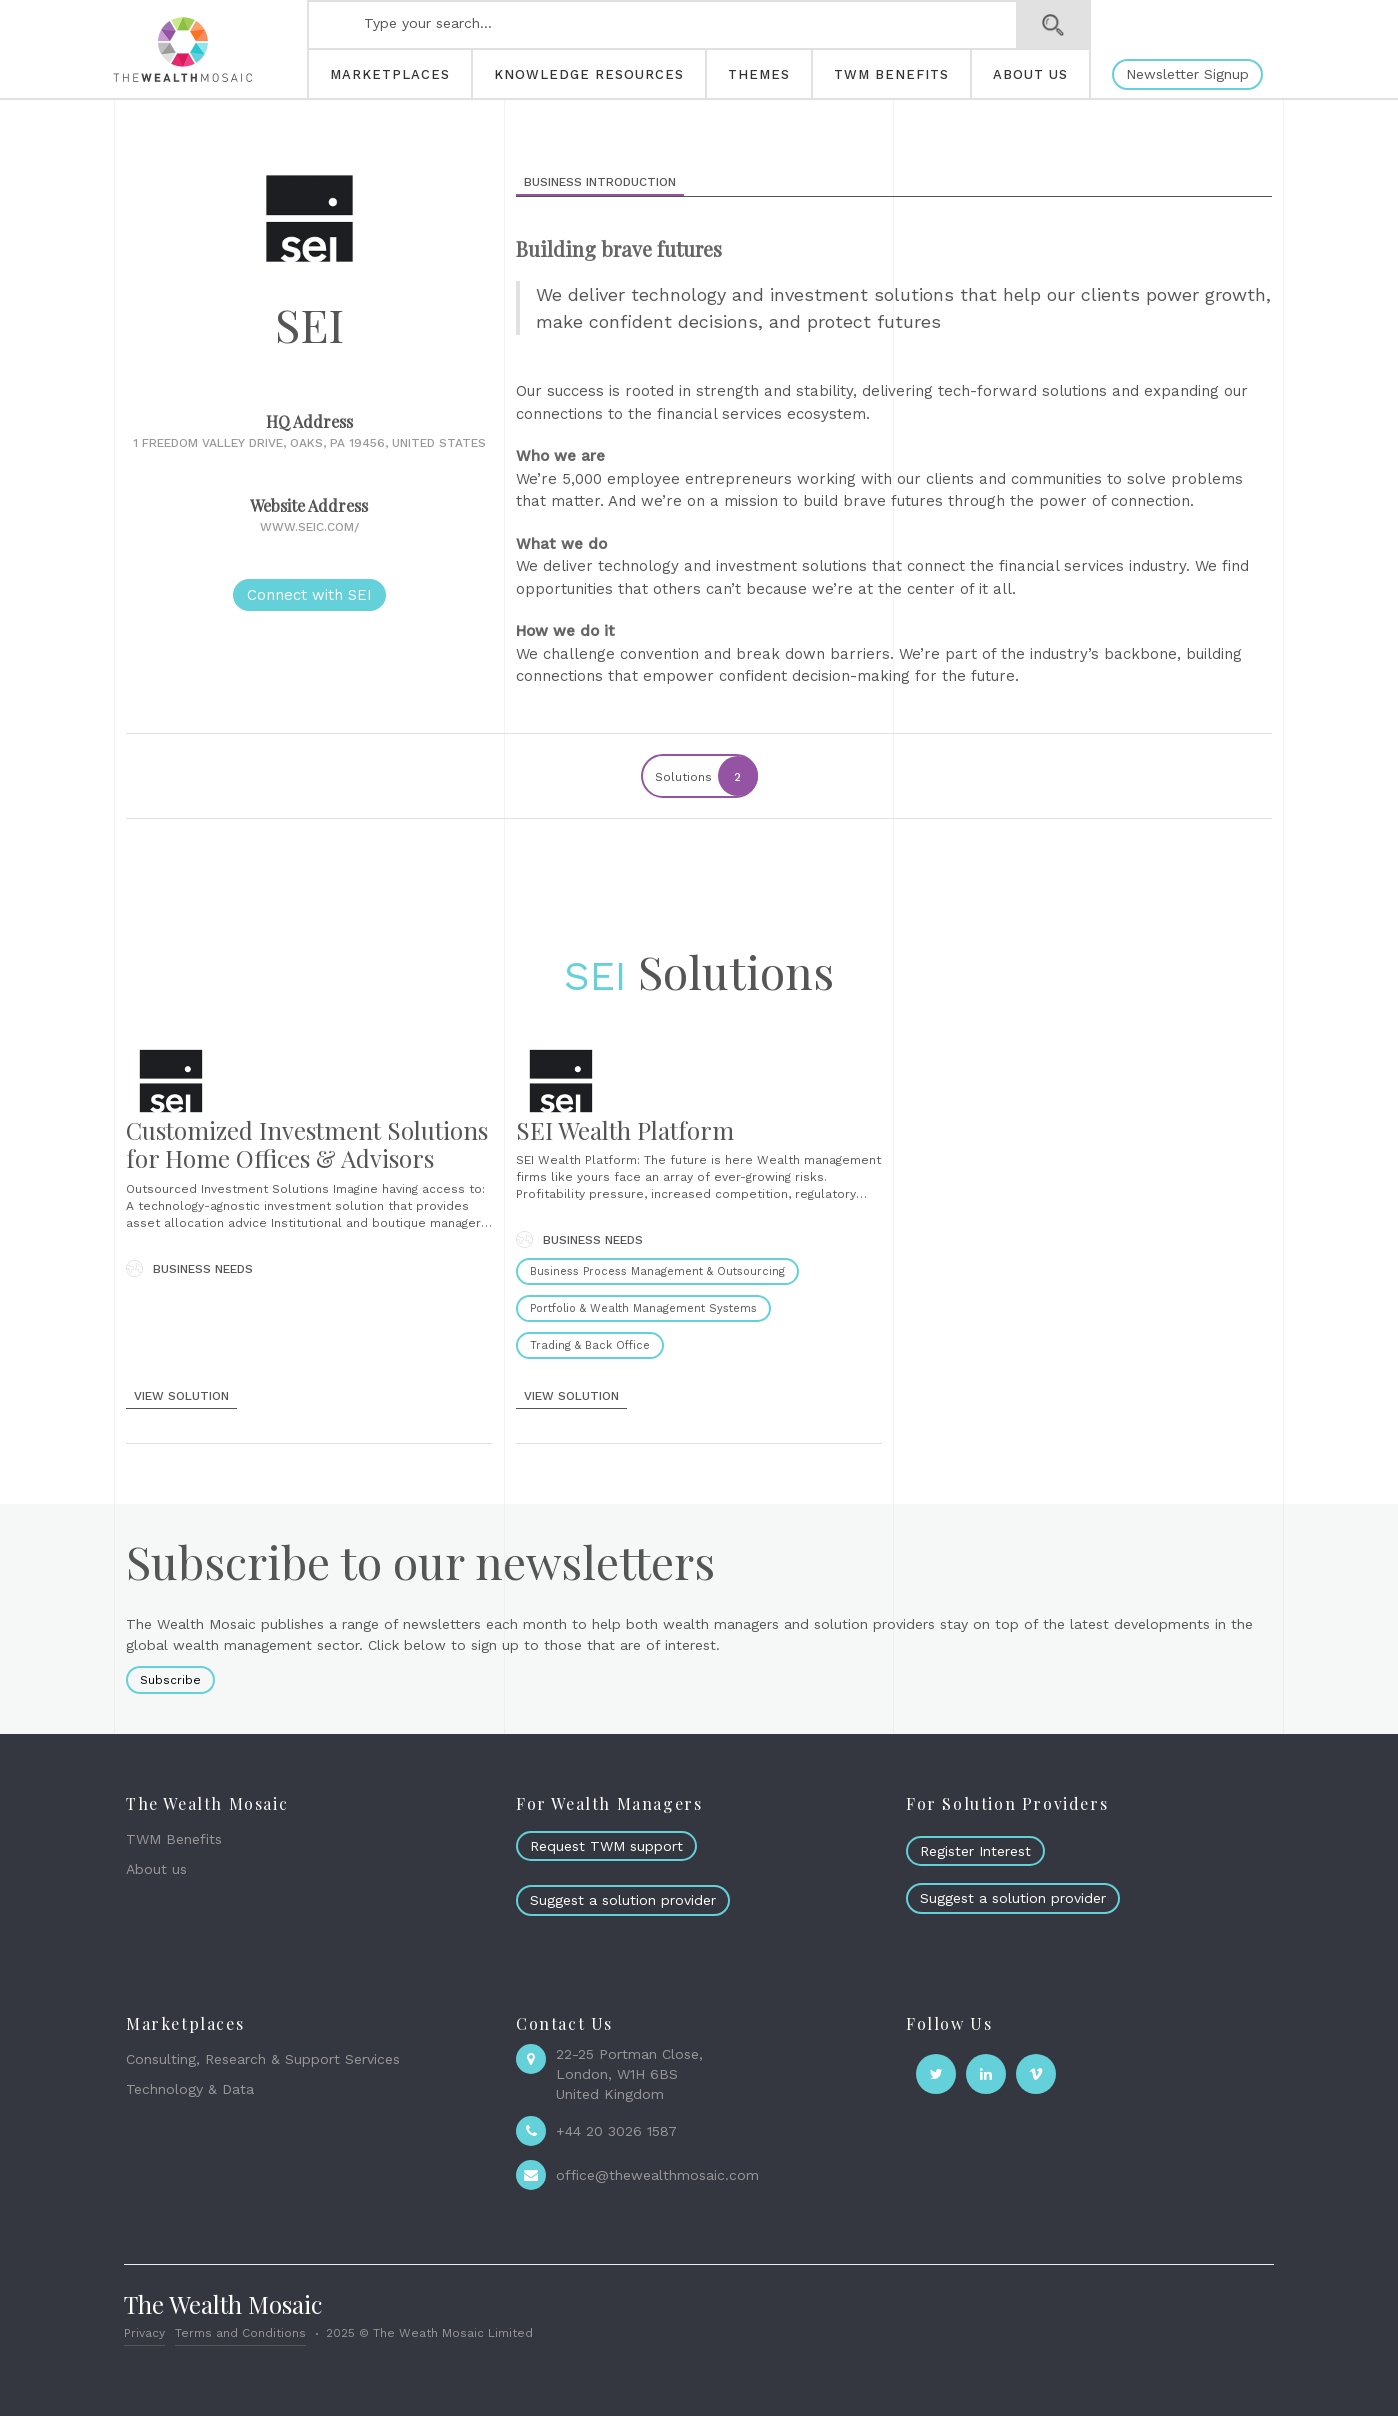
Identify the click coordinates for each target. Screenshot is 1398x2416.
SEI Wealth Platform (625, 1130)
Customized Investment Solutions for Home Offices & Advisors (307, 1144)
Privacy (144, 2333)
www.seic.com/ (309, 527)
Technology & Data (190, 2089)
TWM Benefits (174, 1839)
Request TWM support (606, 1846)
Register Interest (975, 1851)
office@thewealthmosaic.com (657, 2175)
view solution (181, 1396)
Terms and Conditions (240, 2333)
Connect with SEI (309, 595)
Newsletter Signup (1187, 74)
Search (1053, 25)
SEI (595, 976)
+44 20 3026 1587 (616, 2131)
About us (156, 1869)
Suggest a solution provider (623, 1900)
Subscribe (170, 1680)
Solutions (705, 776)
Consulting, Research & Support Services (263, 2059)
